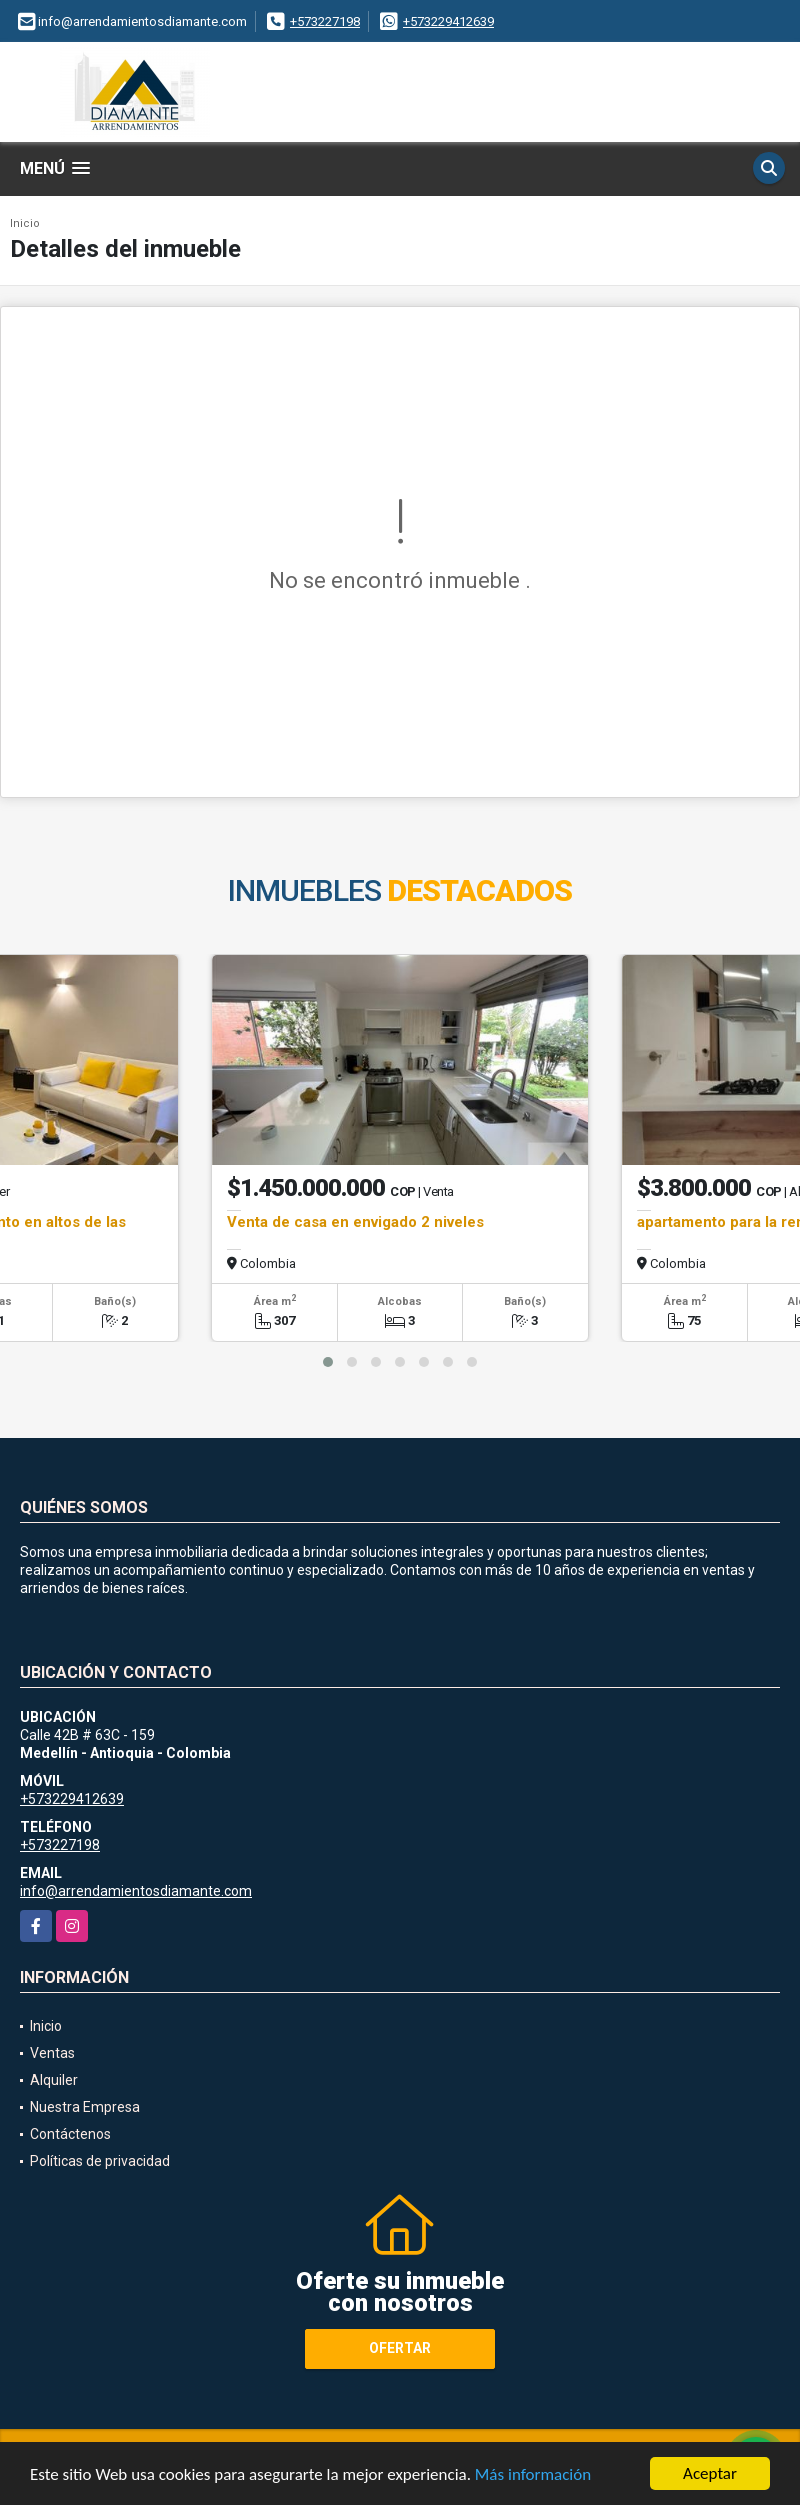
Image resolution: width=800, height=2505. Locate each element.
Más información (533, 2476)
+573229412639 (448, 21)
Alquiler (54, 2080)
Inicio (25, 223)
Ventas (52, 2053)
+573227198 (325, 21)
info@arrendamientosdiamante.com (136, 1891)
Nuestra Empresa (85, 2107)
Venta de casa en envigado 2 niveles (355, 1222)
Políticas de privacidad (100, 2161)
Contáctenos (70, 2134)
